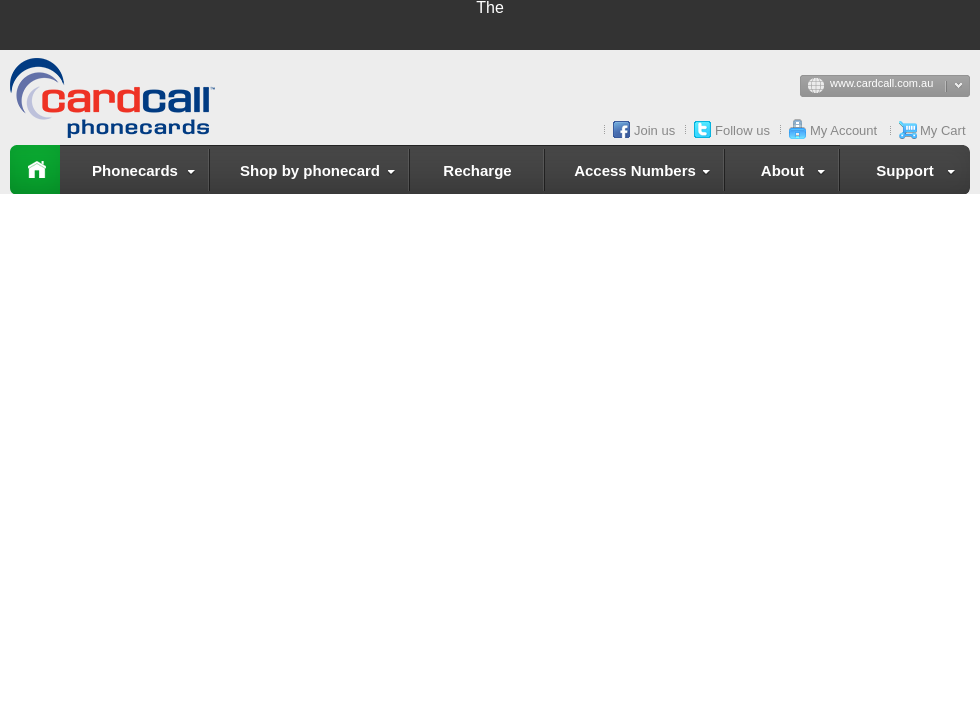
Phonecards (147, 174)
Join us (654, 130)
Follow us (742, 130)
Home (35, 169)
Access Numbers (646, 174)
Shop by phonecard (321, 174)
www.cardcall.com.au (900, 87)
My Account (843, 130)
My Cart (943, 130)
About (797, 174)
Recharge (477, 170)
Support (919, 174)
